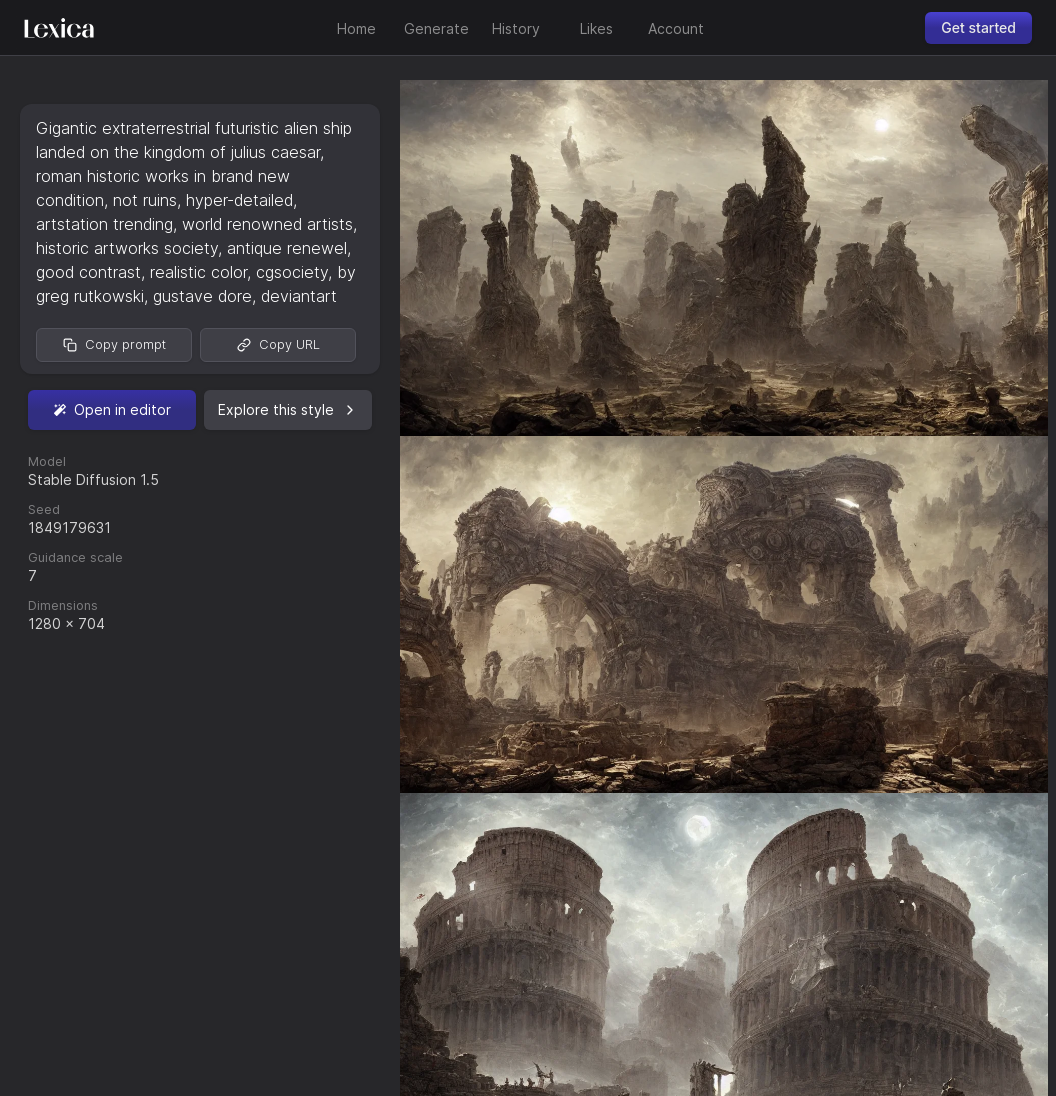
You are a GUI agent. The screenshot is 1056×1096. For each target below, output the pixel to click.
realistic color (198, 272)
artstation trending (104, 224)
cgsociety (292, 272)
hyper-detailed (239, 200)
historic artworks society (127, 248)
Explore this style (288, 409)
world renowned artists (267, 224)
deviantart (299, 296)
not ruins (145, 200)
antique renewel (287, 248)
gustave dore (202, 296)
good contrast (88, 272)
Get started (978, 27)
